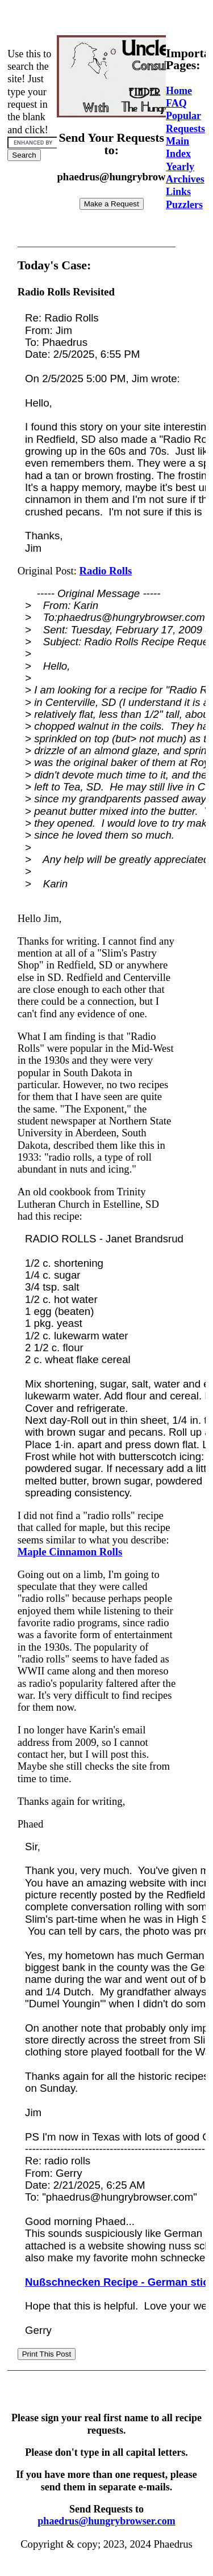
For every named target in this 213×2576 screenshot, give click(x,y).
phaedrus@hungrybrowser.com (106, 2521)
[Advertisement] (109, 19)
